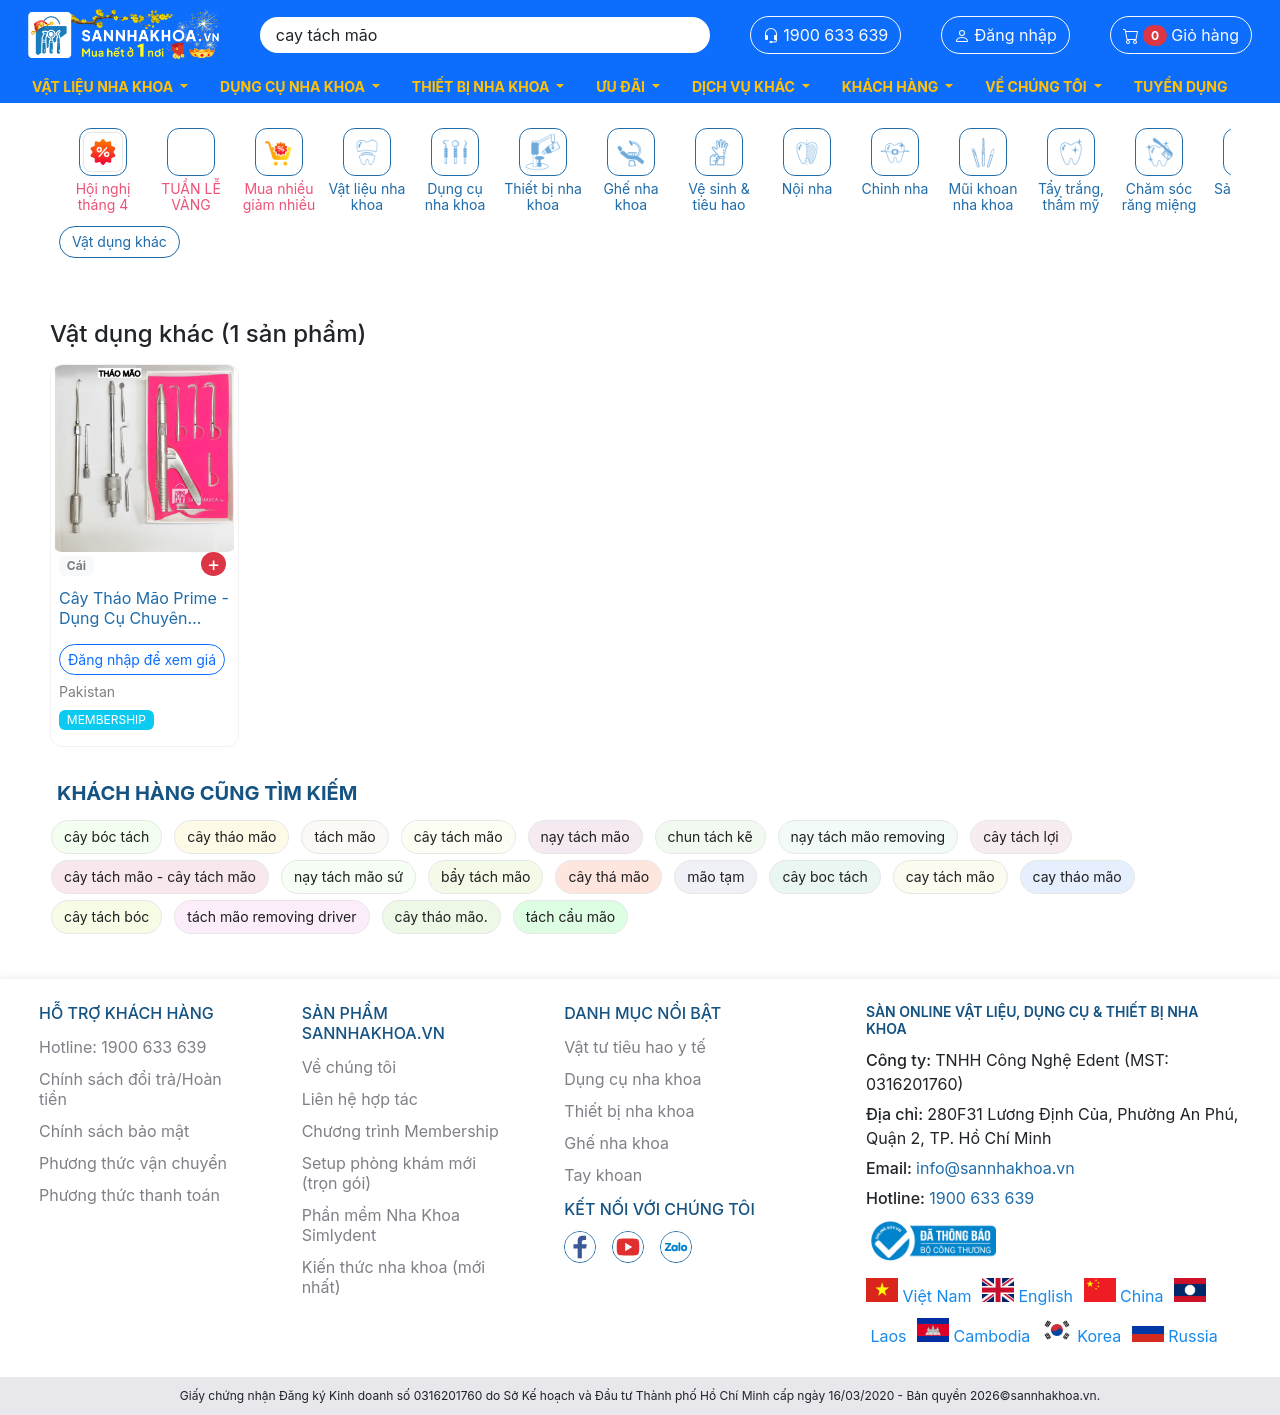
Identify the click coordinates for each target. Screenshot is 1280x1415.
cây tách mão (458, 836)
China (1124, 1296)
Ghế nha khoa (616, 1143)
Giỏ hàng (1181, 35)
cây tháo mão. (441, 916)
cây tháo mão (231, 836)
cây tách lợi (1020, 836)
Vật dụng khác (119, 241)
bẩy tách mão (485, 876)
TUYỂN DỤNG (1181, 86)
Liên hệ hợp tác (360, 1099)
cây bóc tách (106, 836)
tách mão (344, 836)
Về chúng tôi (349, 1067)
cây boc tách (824, 876)
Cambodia (973, 1336)
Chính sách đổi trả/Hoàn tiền (130, 1089)
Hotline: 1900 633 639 (122, 1047)
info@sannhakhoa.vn (995, 1168)
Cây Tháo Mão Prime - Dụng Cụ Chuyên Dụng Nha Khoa (144, 608)
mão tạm (715, 876)
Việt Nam (919, 1296)
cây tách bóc (106, 916)
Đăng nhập (1005, 35)
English (1027, 1296)
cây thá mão (608, 876)
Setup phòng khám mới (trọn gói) (389, 1173)
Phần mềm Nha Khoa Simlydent (381, 1225)
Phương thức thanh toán (129, 1195)
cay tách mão (950, 876)
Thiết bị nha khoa (629, 1111)
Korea (1081, 1336)
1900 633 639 (826, 35)
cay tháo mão (1077, 876)
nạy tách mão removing (868, 836)
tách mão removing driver (271, 916)
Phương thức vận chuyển (133, 1163)
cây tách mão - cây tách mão (160, 876)
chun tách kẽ (710, 836)
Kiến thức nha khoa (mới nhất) (394, 1277)
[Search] (485, 35)
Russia (1175, 1336)
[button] (110, 86)
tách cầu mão (570, 916)
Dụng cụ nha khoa (632, 1079)
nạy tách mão (585, 836)
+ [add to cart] (213, 564)
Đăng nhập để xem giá (142, 659)
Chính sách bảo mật (114, 1131)
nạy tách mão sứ (348, 876)
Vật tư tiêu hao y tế (634, 1047)
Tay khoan (603, 1175)
